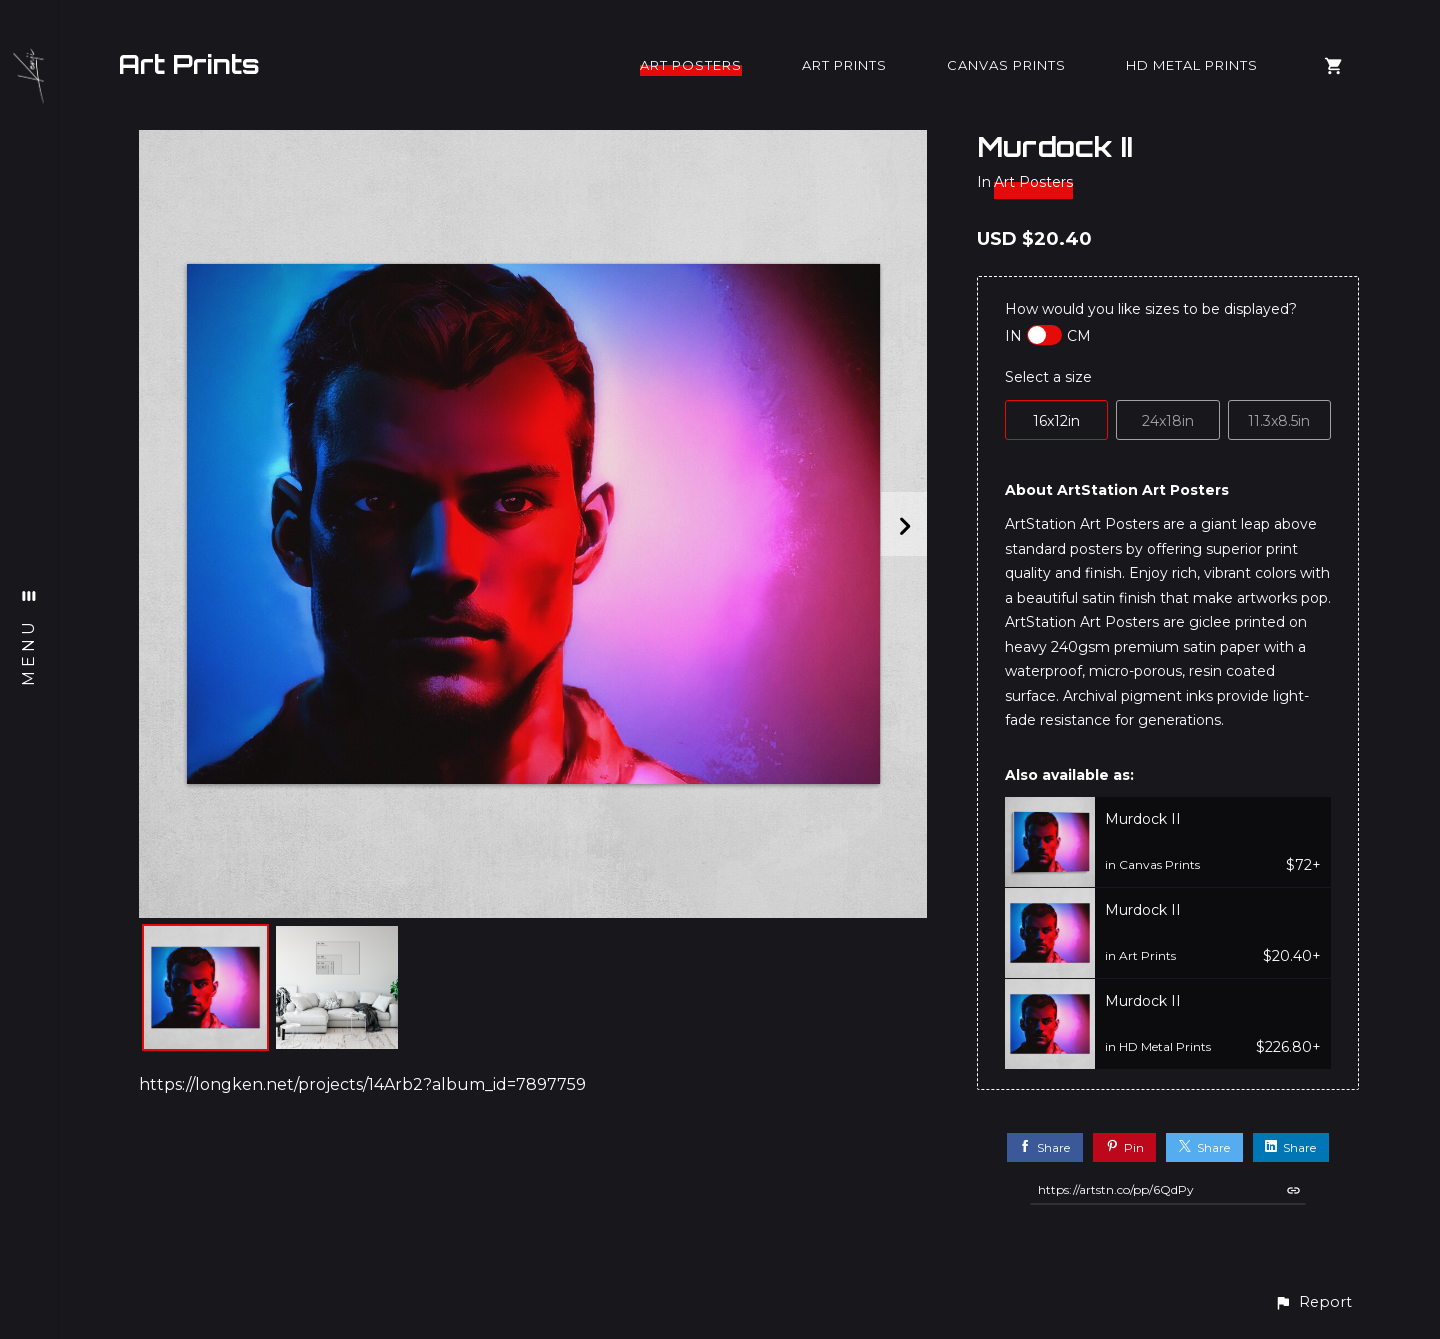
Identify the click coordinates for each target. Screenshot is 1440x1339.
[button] (1313, 1302)
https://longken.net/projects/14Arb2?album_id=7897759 (362, 1084)
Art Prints (189, 64)
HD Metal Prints (1192, 65)
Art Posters (691, 65)
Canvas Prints (1006, 65)
